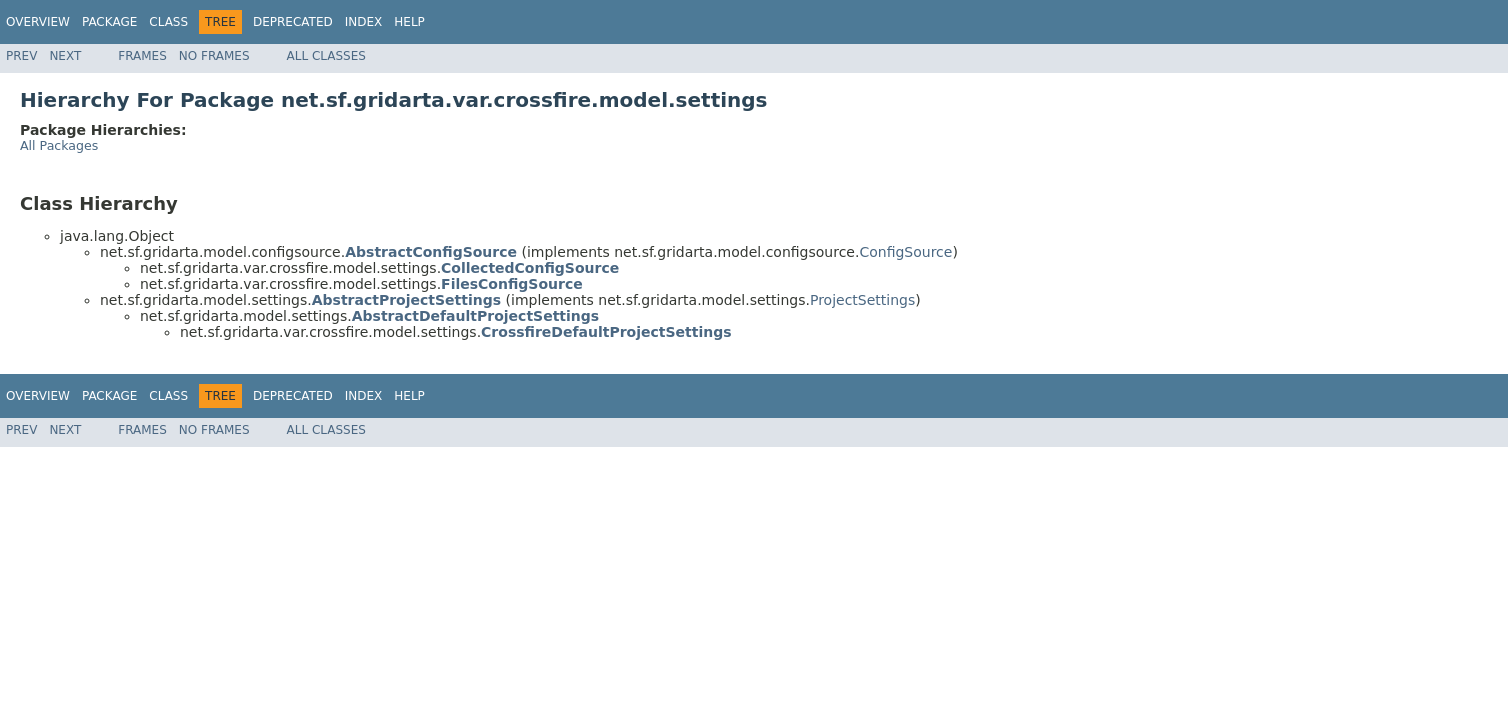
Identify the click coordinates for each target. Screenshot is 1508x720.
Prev (21, 56)
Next (65, 56)
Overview (38, 22)
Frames (142, 56)
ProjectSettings (862, 300)
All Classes (326, 56)
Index (364, 22)
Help (409, 22)
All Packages (59, 145)
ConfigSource (905, 252)
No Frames (214, 56)
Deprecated (293, 22)
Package (109, 22)
